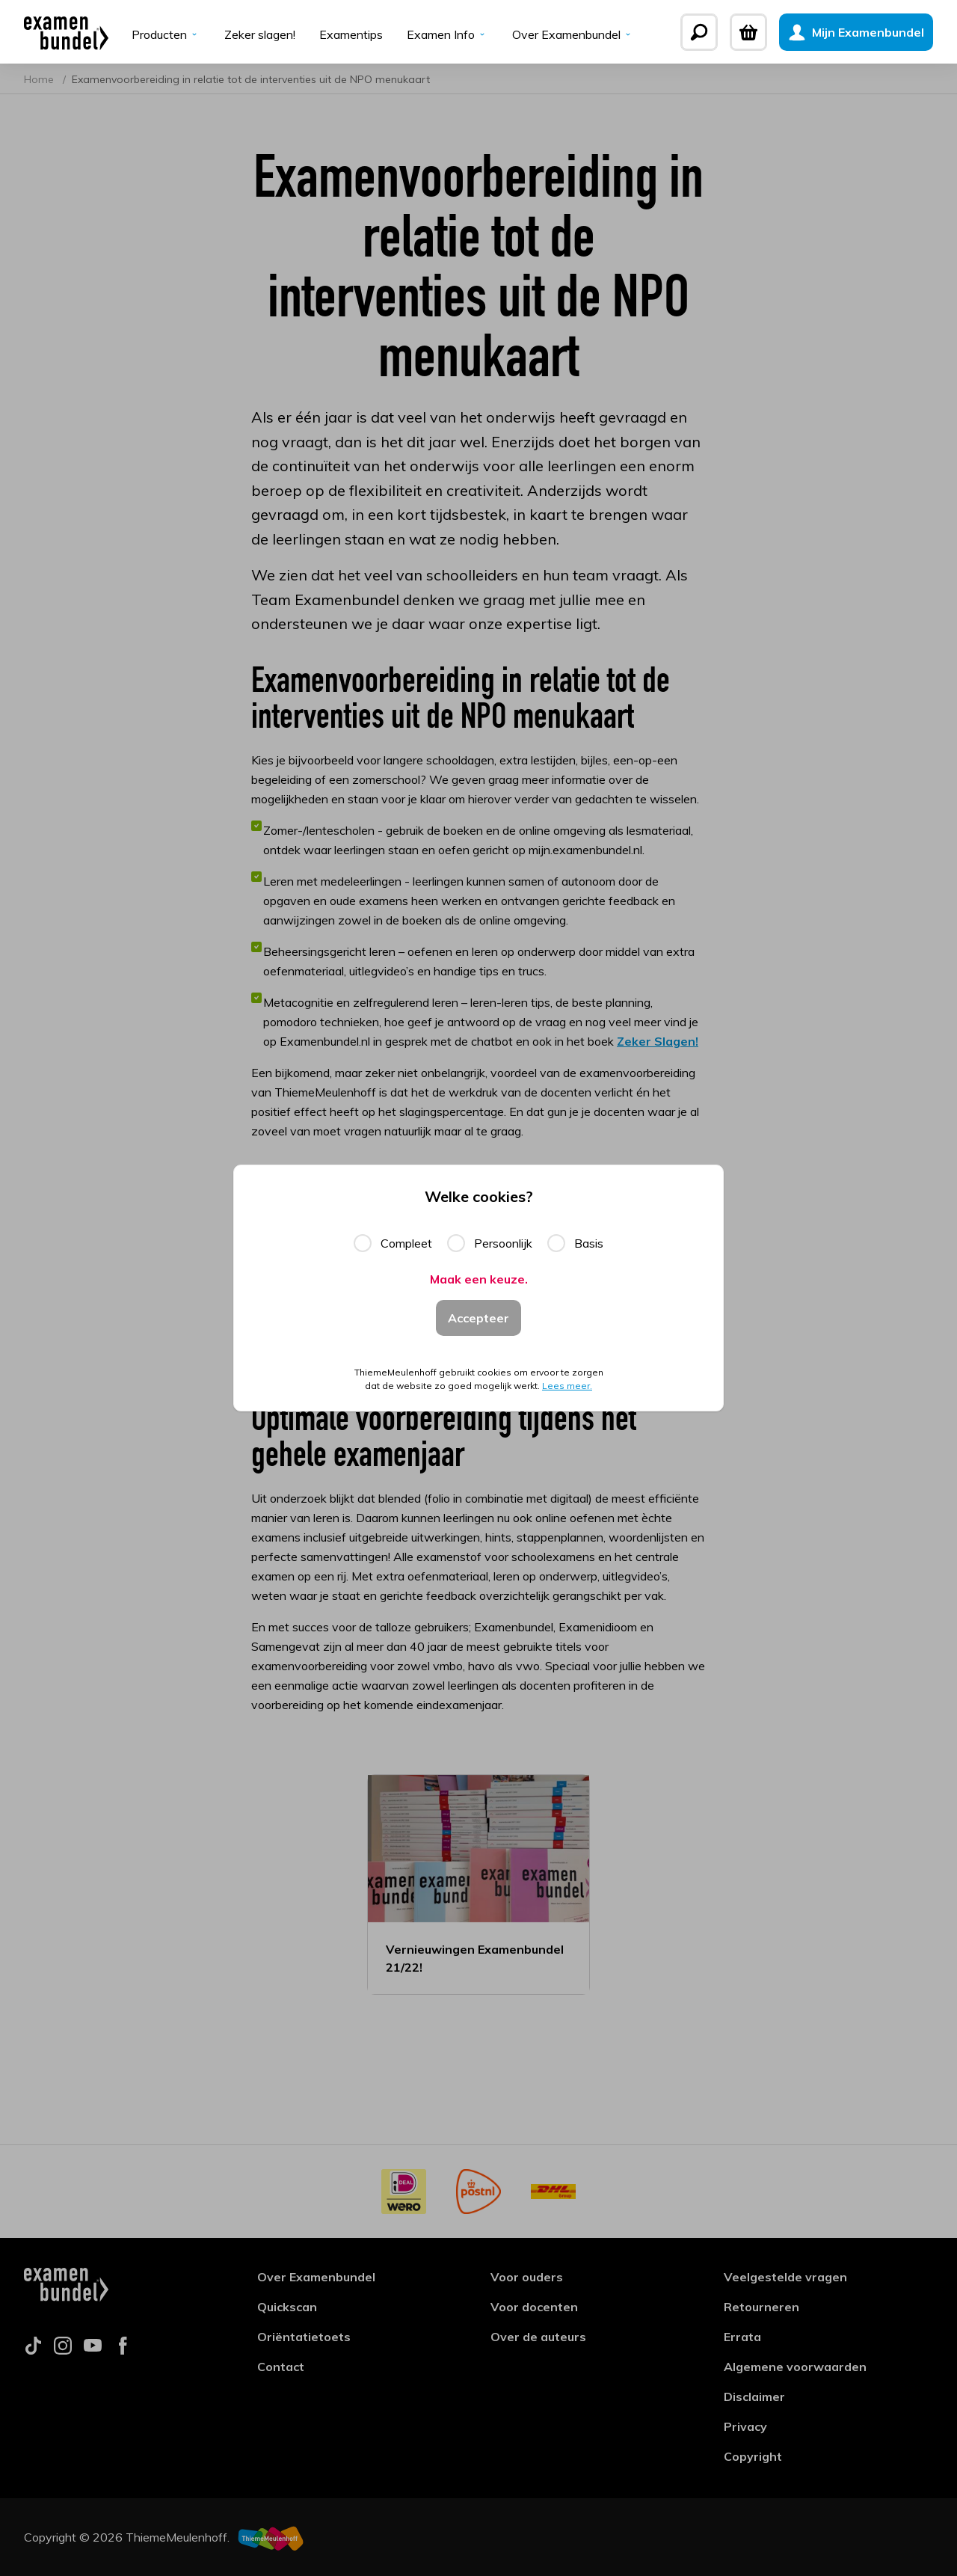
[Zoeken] (699, 32)
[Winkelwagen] (748, 32)
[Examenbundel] (66, 32)
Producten (166, 34)
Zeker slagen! (259, 34)
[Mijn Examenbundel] (856, 32)
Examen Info (447, 34)
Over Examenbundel (573, 34)
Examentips (351, 34)
